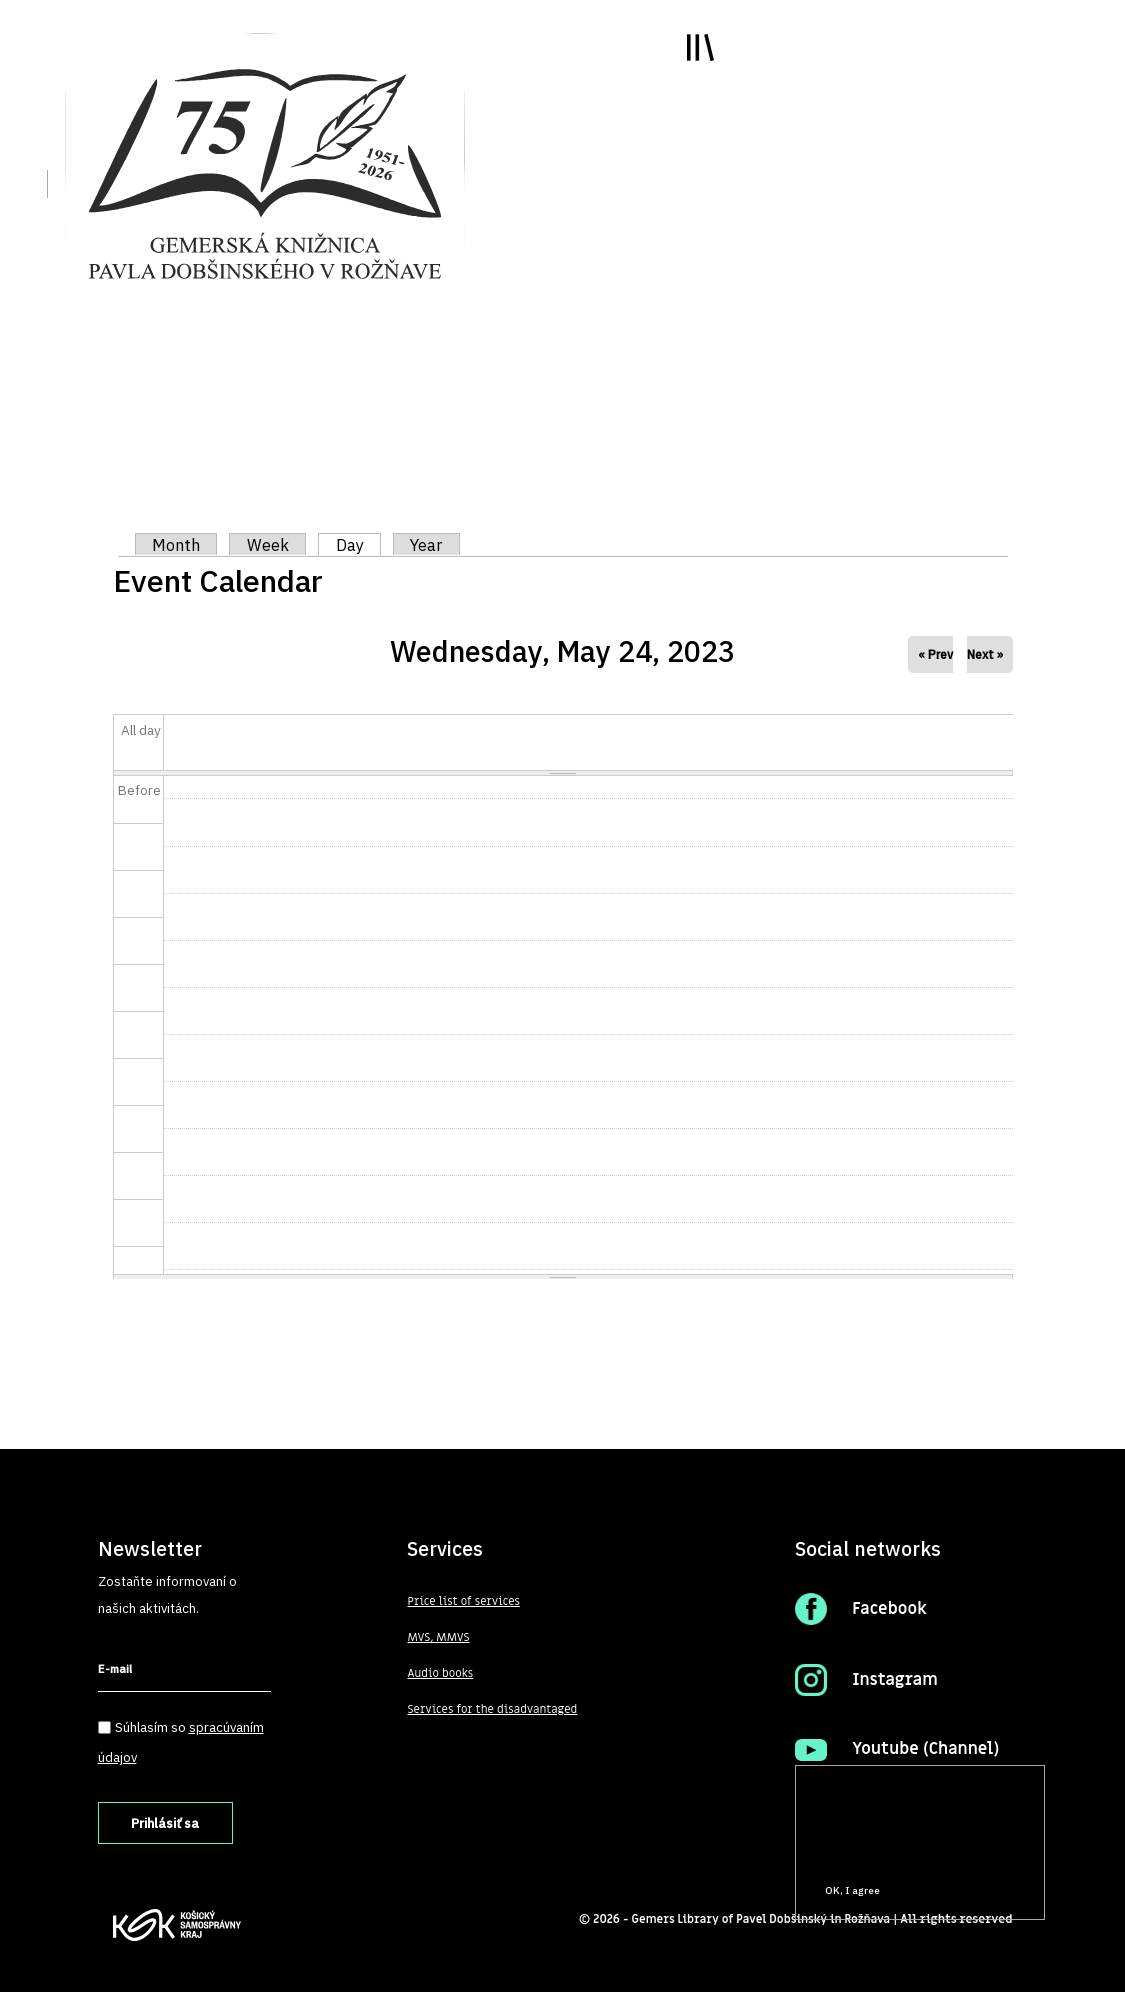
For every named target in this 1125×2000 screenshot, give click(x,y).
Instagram (896, 1680)
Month (178, 545)
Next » (985, 654)
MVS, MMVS (439, 1638)
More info (833, 1853)
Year (435, 545)
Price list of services (465, 1602)
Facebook (891, 1609)
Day (365, 545)
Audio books (441, 1674)
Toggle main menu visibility (676, 69)
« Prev (935, 654)
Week (272, 545)
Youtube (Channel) (928, 1749)
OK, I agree (852, 1890)
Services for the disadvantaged (495, 1710)
